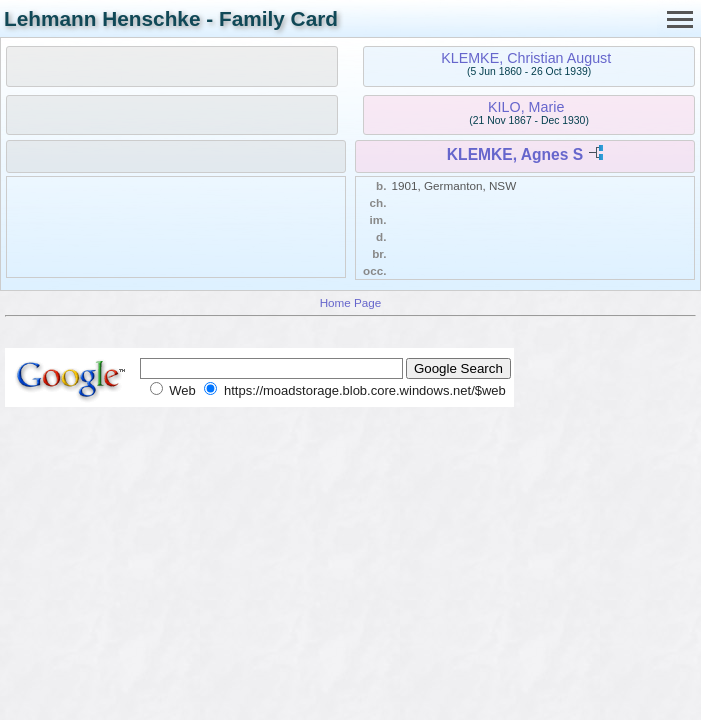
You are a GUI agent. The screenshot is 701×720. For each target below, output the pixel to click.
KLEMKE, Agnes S (515, 154)
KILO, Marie (526, 107)
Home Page (351, 302)
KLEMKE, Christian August (526, 58)
